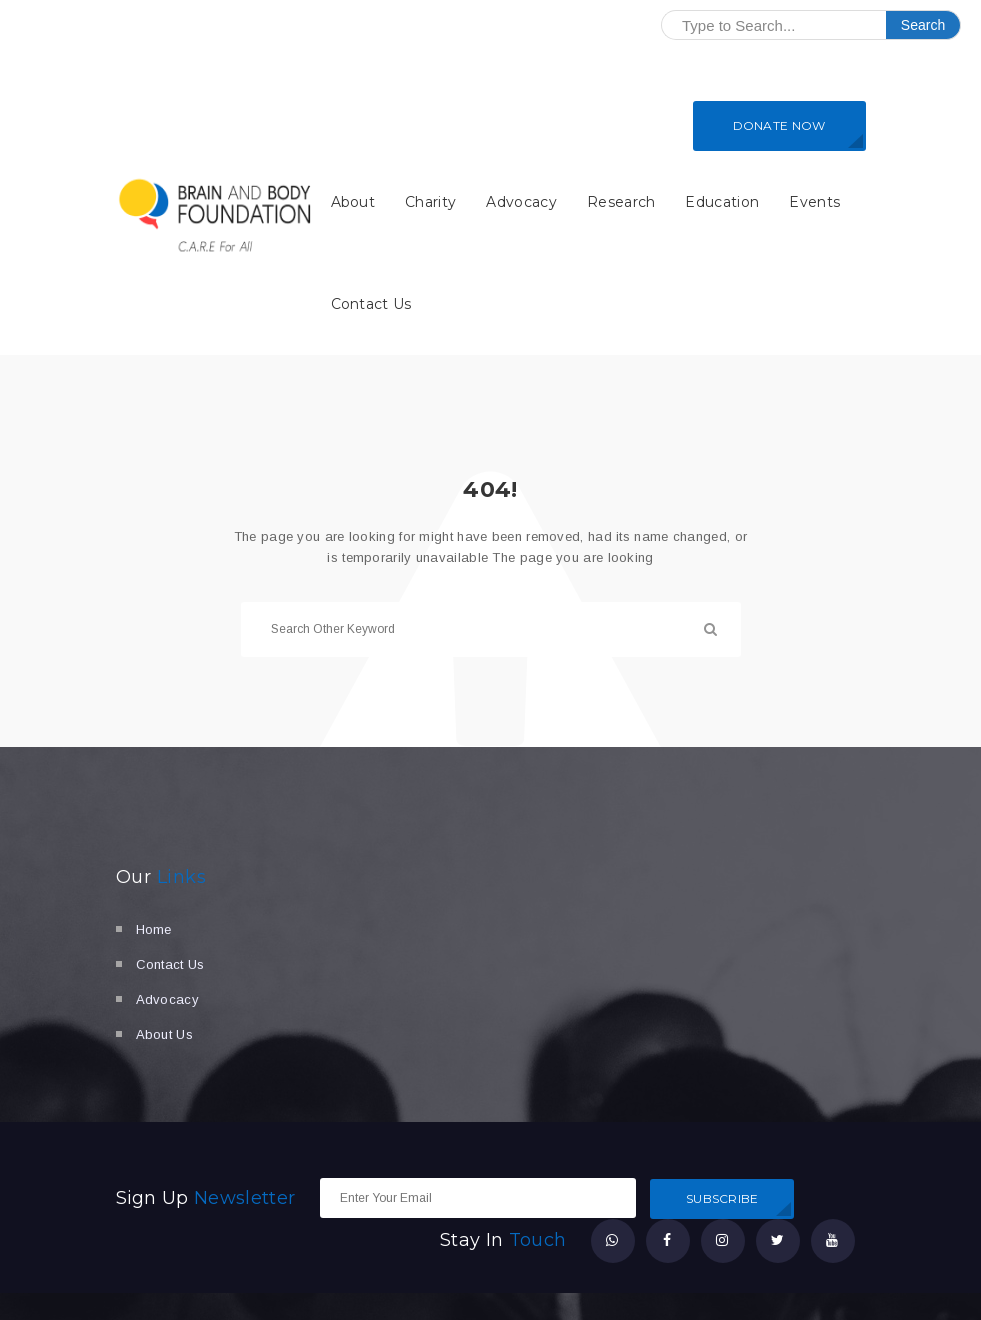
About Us (165, 1034)
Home (154, 929)
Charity (430, 202)
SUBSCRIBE (722, 1198)
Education (722, 202)
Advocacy (521, 202)
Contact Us (371, 304)
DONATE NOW (779, 125)
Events (814, 202)
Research (621, 202)
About (353, 202)
